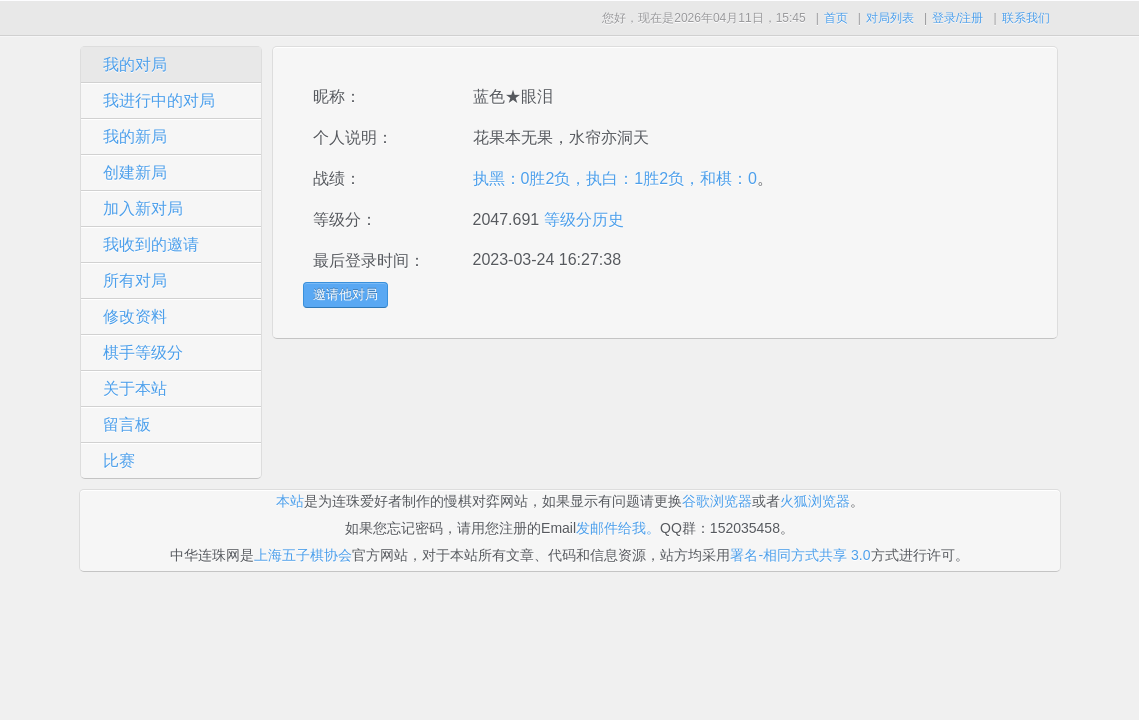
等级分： (345, 219)
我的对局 (135, 64)
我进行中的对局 (159, 100)
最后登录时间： (369, 260)
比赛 (119, 460)
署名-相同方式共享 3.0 (800, 555)
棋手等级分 (143, 352)
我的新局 (135, 136)
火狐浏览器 (815, 501)
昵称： (337, 96)
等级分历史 (581, 219)
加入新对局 (143, 208)
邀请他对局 (345, 294)
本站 (290, 501)
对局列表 (890, 18)
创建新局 (135, 172)
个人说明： (353, 137)
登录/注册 (957, 18)
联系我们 (1026, 18)
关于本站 (135, 388)
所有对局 (135, 280)
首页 (836, 18)
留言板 (127, 424)
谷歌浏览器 (717, 501)
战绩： (337, 178)
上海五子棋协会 (303, 555)
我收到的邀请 (151, 244)
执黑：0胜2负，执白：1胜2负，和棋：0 (615, 178)
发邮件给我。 (618, 528)
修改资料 (135, 316)
